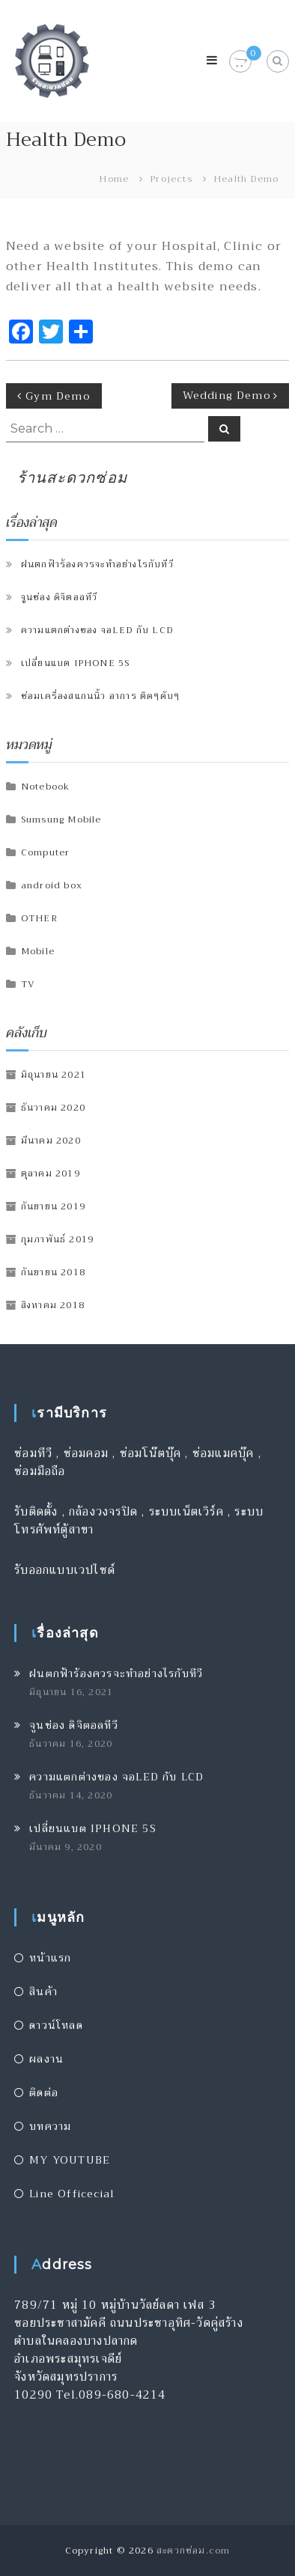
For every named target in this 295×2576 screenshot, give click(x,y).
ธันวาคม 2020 (53, 1107)
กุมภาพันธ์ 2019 (57, 1239)
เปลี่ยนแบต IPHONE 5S (75, 663)
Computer (45, 852)
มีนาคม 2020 (51, 1140)
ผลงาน (46, 2059)
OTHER (39, 918)
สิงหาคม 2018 (53, 1305)
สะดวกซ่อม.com (193, 2550)
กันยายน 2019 (53, 1206)
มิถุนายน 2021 (53, 1074)
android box (51, 885)
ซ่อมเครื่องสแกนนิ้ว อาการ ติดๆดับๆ (100, 696)
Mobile (38, 951)
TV (28, 984)
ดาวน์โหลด (56, 2025)
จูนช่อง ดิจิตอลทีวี (59, 597)
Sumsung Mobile (61, 819)
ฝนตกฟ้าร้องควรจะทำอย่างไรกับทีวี (97, 564)
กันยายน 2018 (53, 1272)
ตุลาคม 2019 (50, 1173)
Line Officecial (72, 2194)
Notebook (45, 786)
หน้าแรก (50, 1958)
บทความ (50, 2126)
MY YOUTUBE (69, 2160)
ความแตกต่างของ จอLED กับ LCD (97, 630)
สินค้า (43, 1991)
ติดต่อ (43, 2093)
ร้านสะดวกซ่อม (72, 477)
